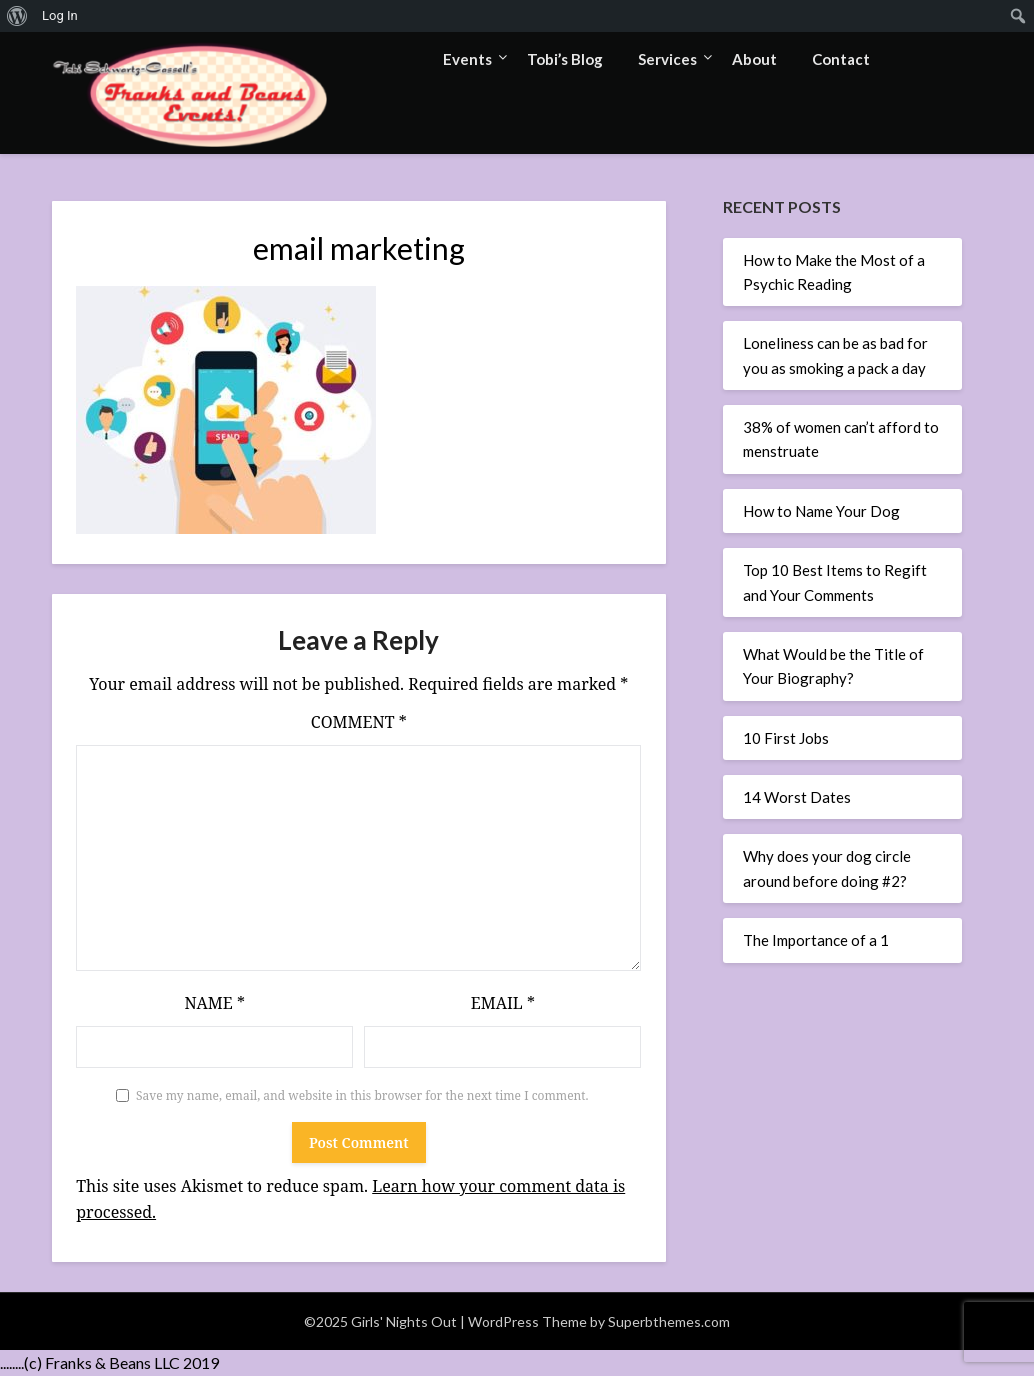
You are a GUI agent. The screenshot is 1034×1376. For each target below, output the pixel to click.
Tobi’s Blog (565, 59)
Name (214, 1003)
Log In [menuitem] (60, 15)
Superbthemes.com (669, 1321)
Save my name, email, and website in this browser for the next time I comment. (362, 1095)
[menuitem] (17, 16)
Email (503, 1003)
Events (467, 59)
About (754, 59)
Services (667, 59)
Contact (841, 59)
